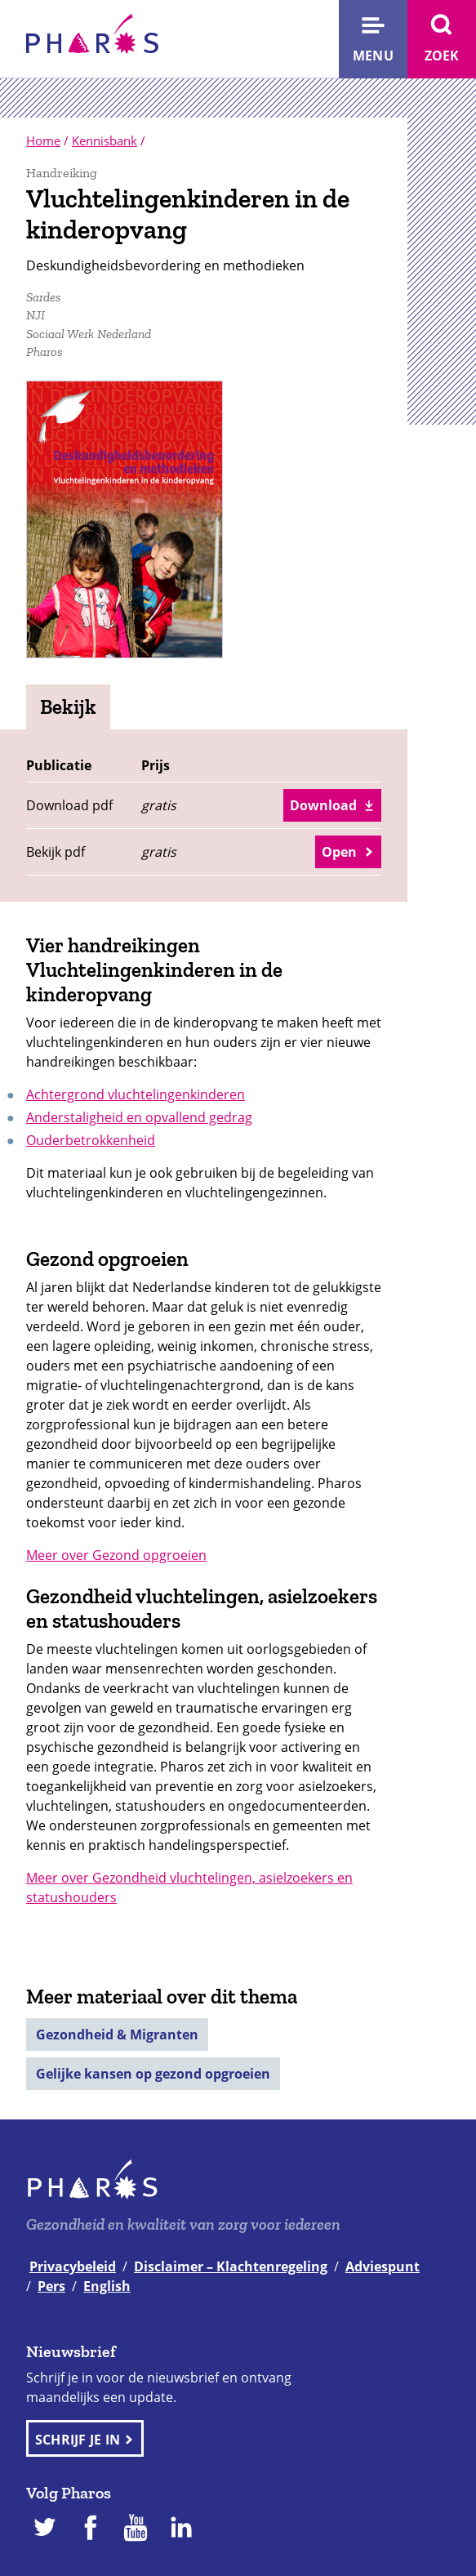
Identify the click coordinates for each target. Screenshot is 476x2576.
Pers (51, 2286)
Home (43, 140)
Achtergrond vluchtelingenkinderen (135, 1094)
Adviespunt (382, 2266)
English (107, 2286)
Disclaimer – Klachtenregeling (230, 2266)
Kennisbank (104, 140)
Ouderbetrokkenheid (90, 1140)
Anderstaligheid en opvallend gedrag (139, 1117)
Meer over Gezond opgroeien (116, 1555)
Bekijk (68, 706)
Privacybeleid (72, 2266)
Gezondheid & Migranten (117, 2034)
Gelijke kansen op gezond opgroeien (153, 2074)
